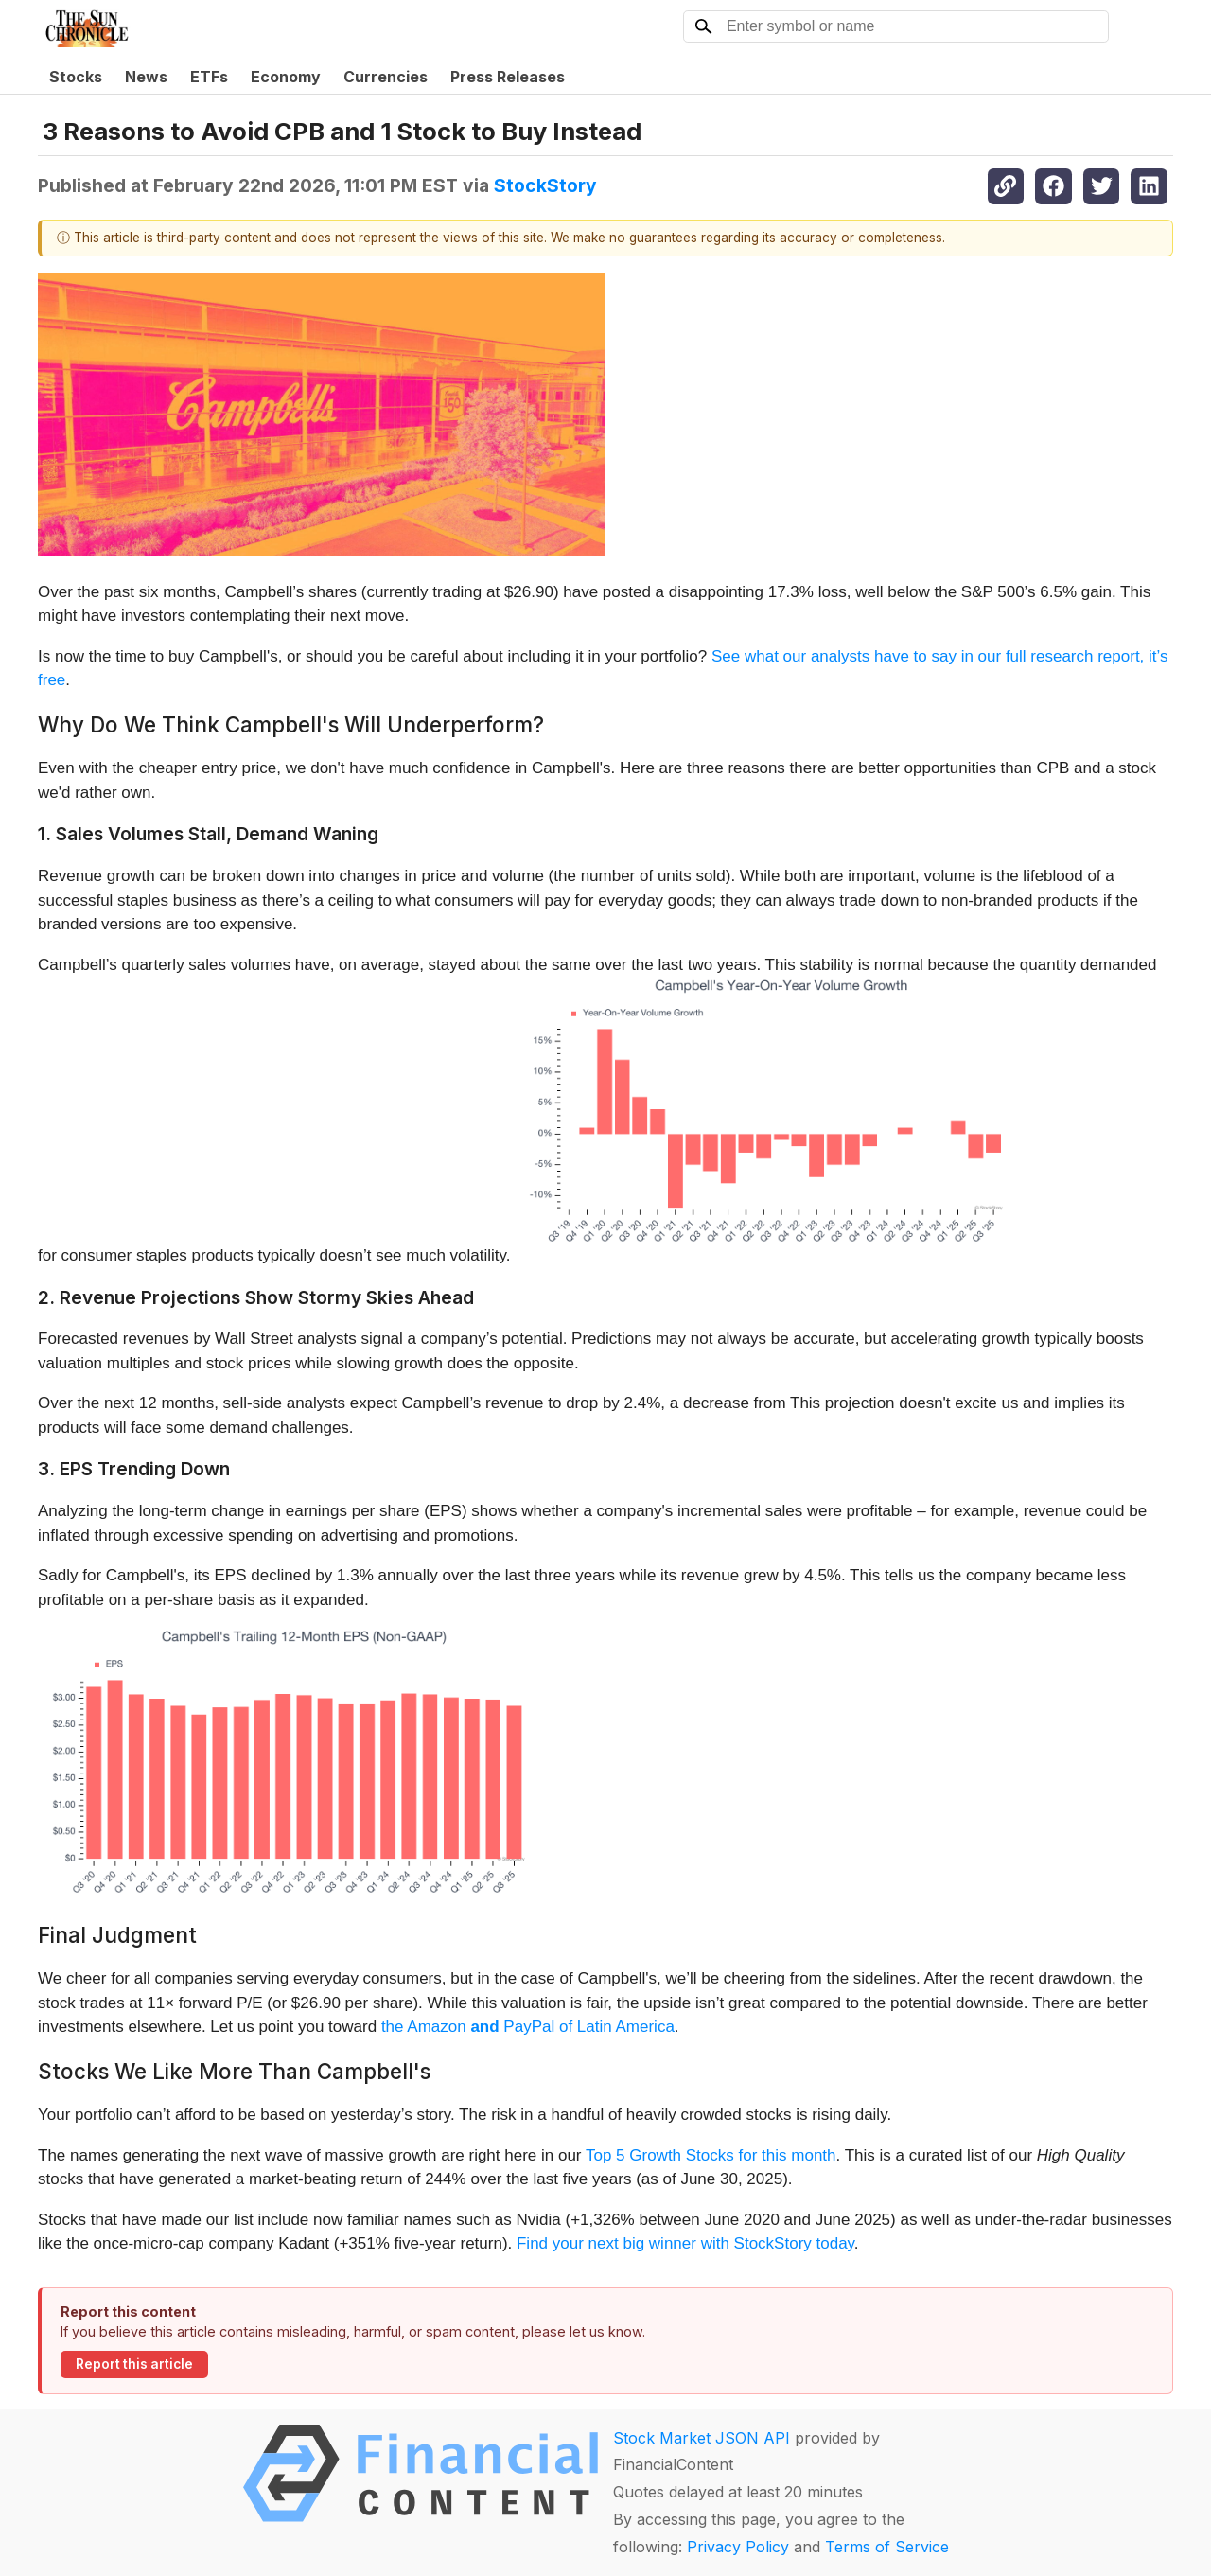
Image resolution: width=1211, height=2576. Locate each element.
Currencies (385, 76)
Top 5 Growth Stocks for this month (711, 2155)
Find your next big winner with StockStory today (685, 2243)
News (146, 76)
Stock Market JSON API (701, 2437)
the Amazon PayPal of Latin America (528, 2027)
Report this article (134, 2364)
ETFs (209, 76)
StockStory (545, 185)
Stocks (75, 76)
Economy (286, 76)
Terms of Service (887, 2546)
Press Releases (507, 76)
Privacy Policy (738, 2546)
